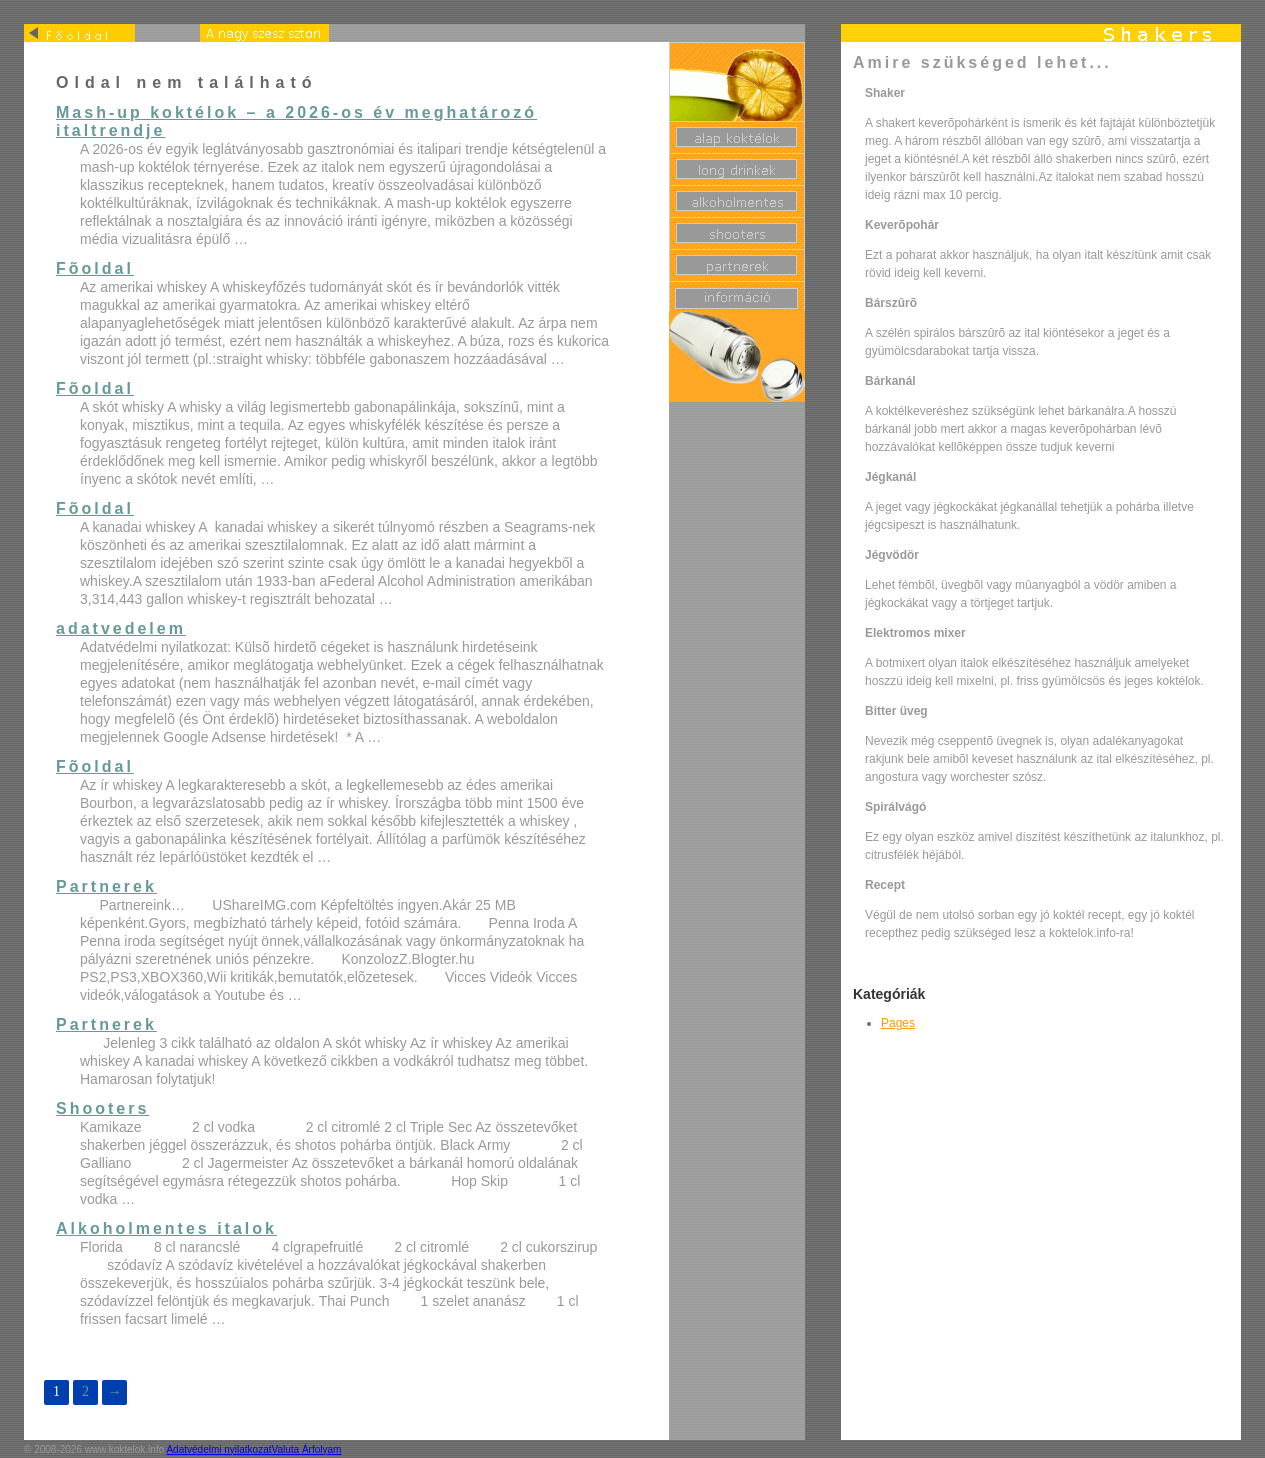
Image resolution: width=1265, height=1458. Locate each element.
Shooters (102, 1108)
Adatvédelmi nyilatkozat (218, 1449)
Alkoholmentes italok (166, 1228)
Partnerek (106, 886)
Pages (898, 1023)
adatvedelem (121, 628)
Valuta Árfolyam (307, 1449)
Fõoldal (95, 268)
